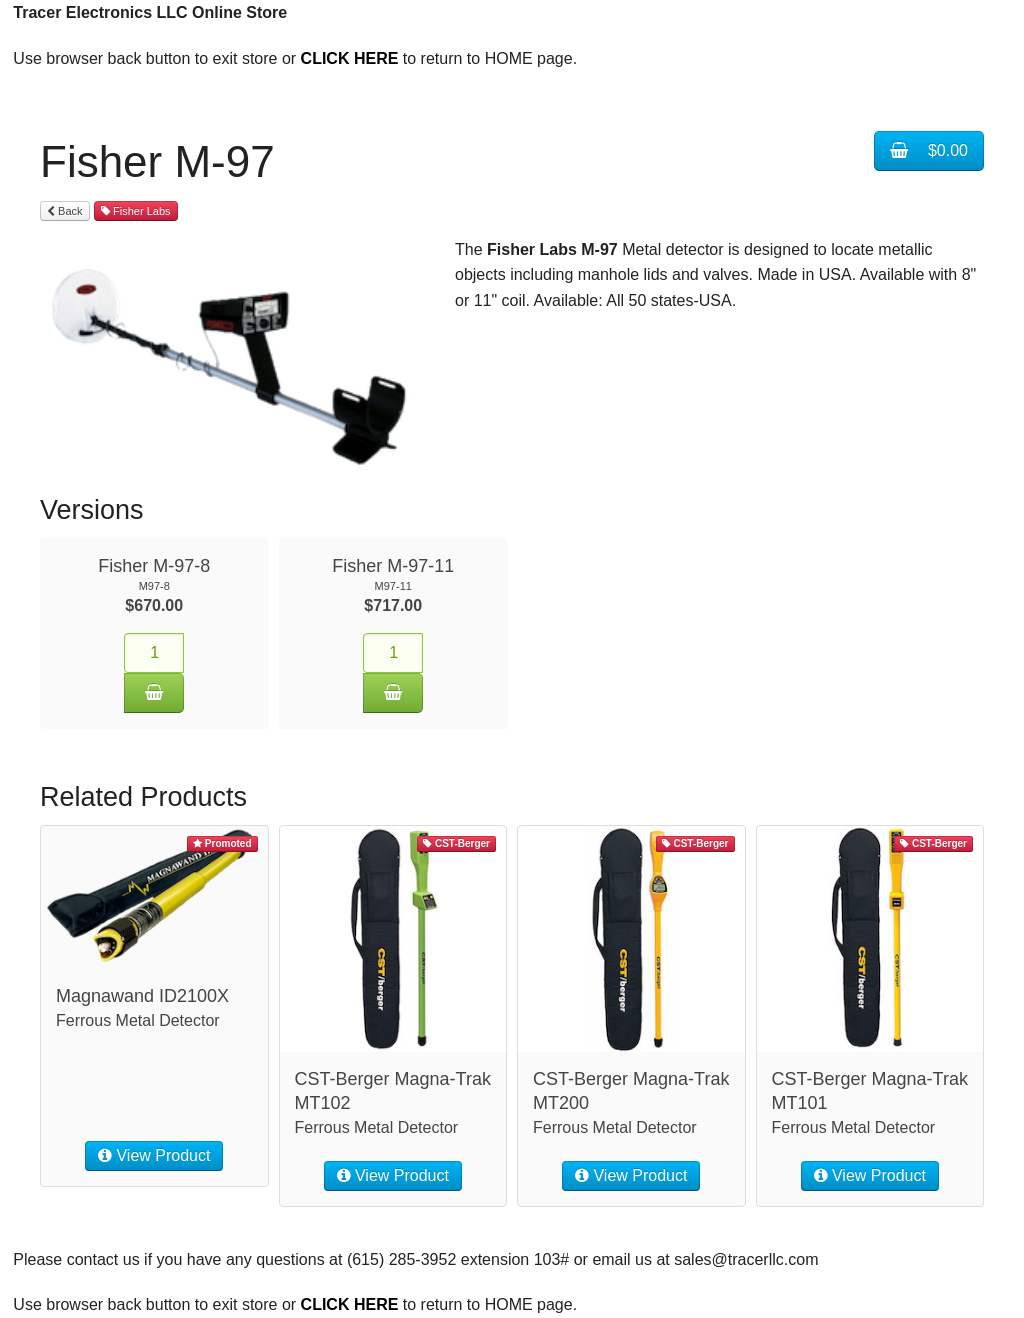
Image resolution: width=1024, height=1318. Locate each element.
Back (65, 211)
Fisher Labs (136, 211)
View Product (154, 1155)
